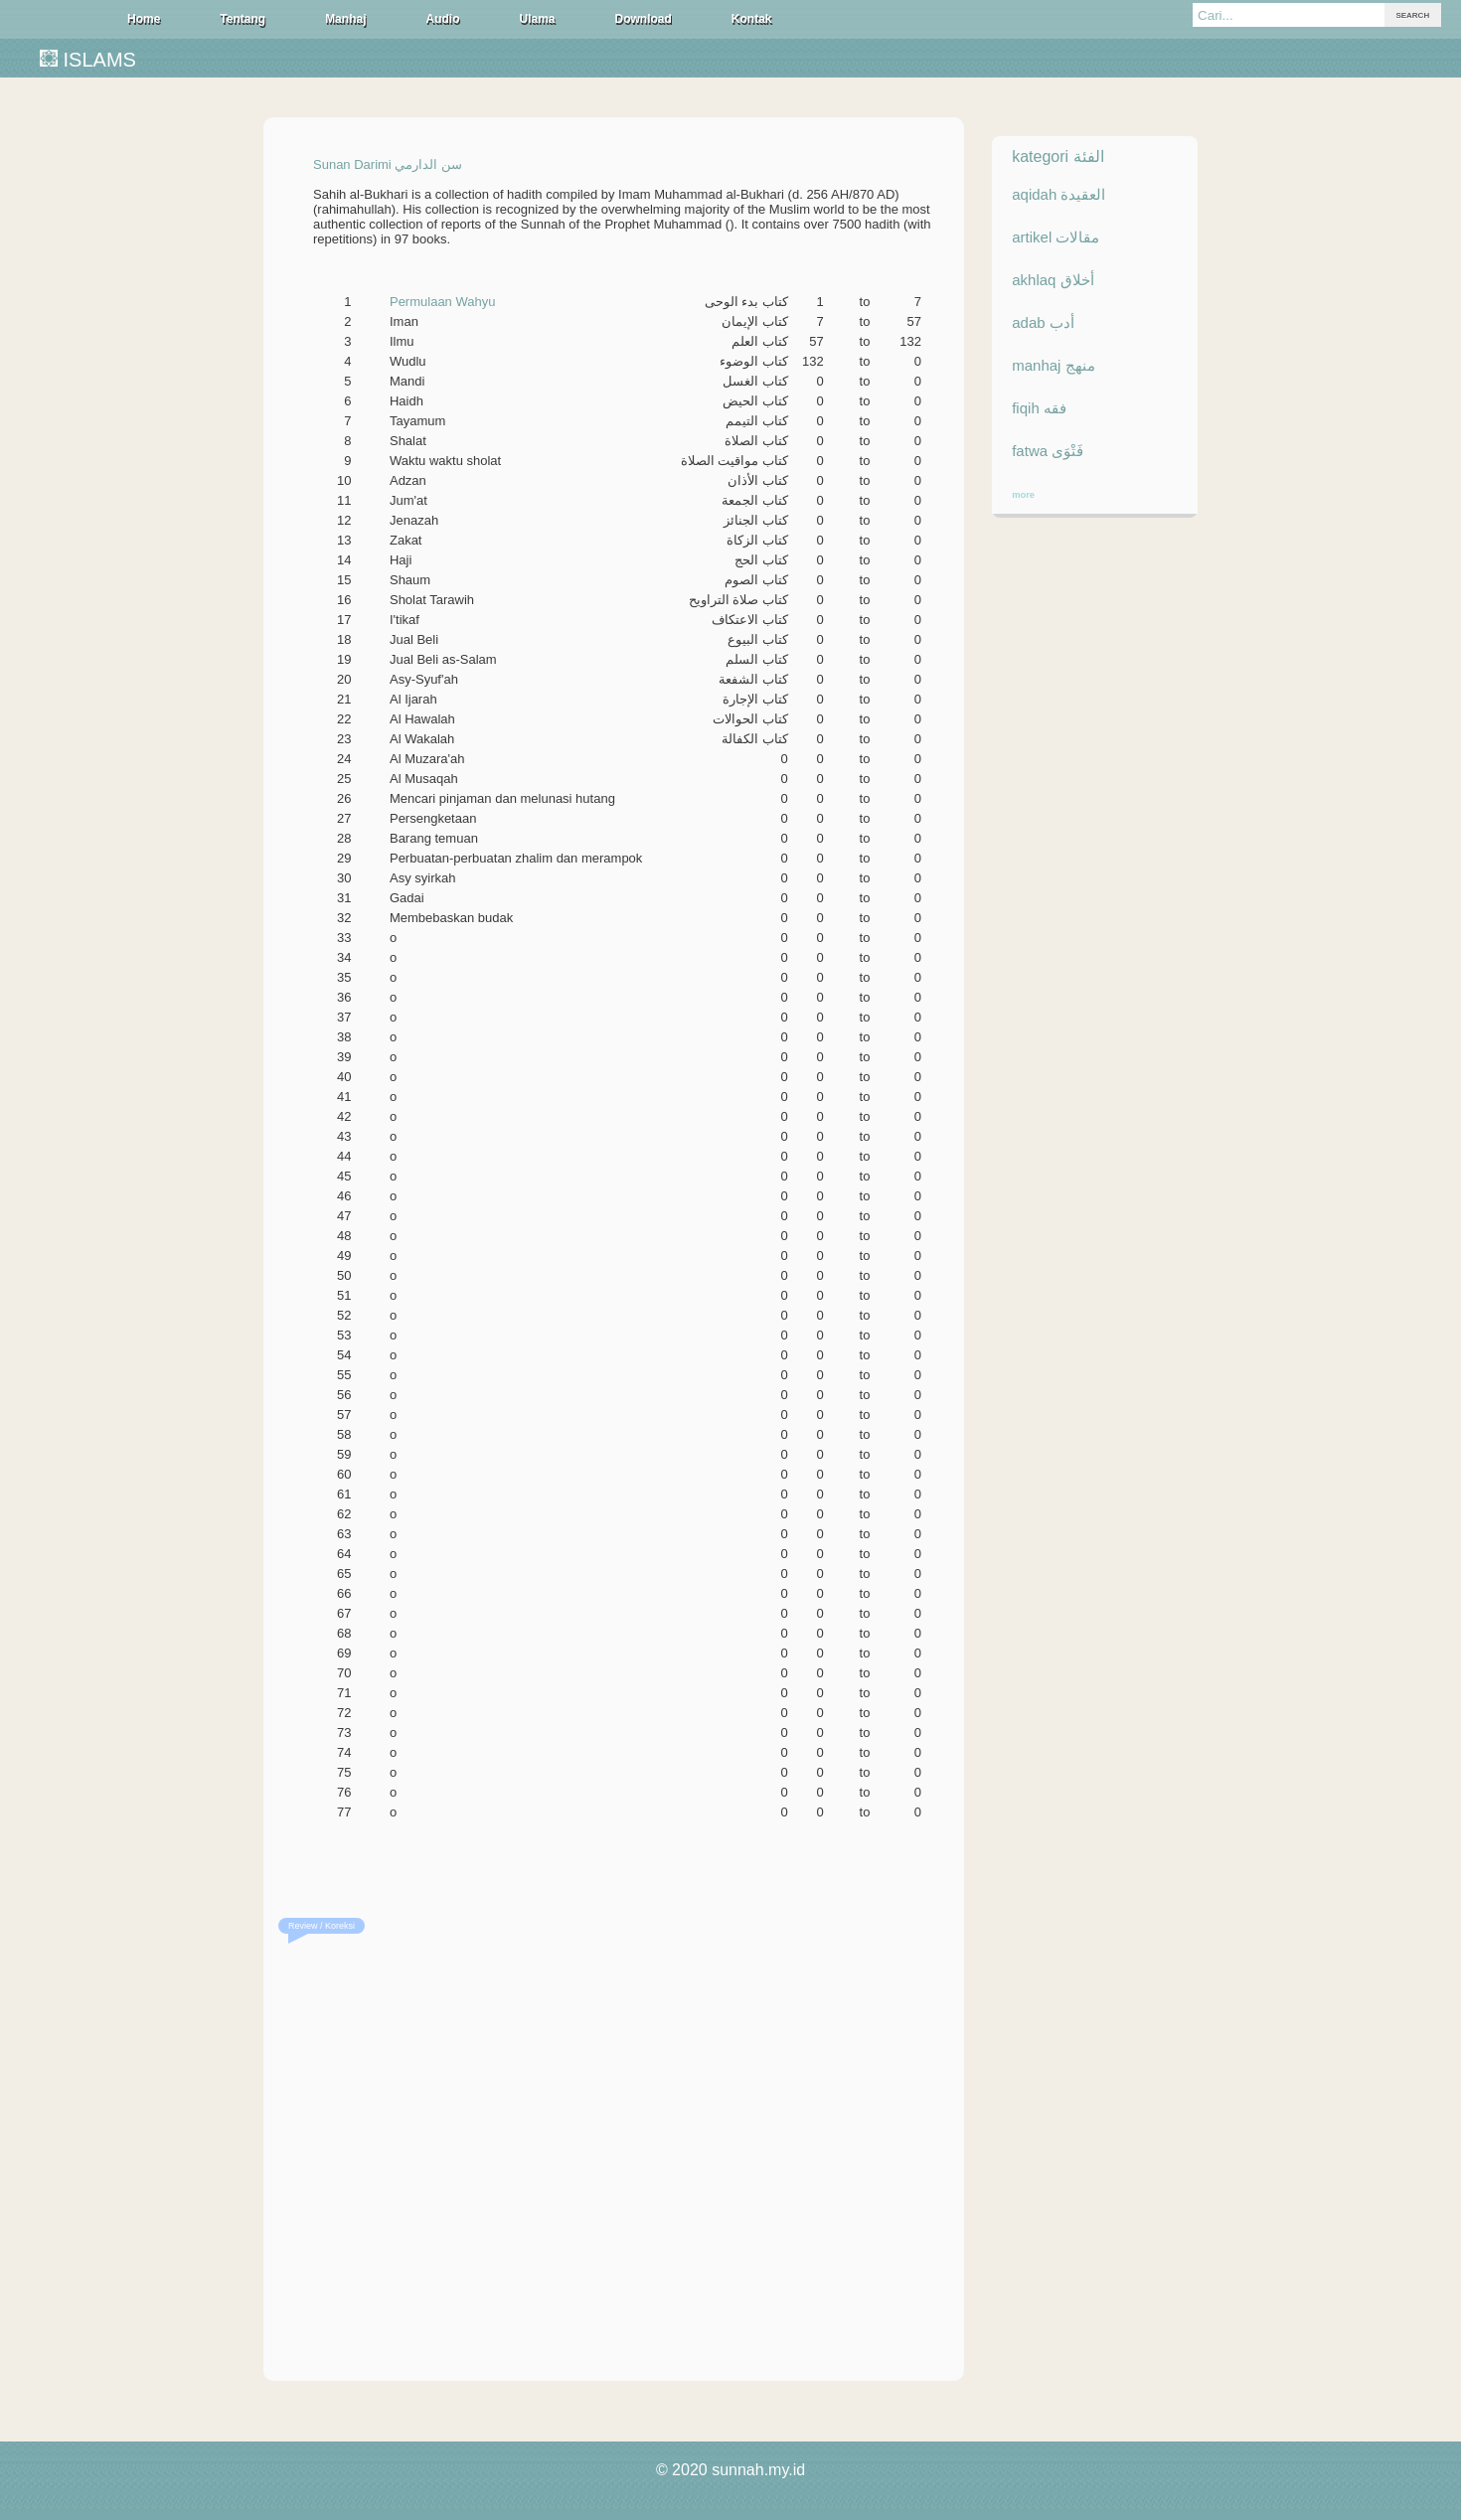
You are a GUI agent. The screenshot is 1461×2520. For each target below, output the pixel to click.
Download (643, 19)
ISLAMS (88, 60)
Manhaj (345, 19)
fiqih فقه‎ (1039, 407)
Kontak (751, 19)
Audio (442, 19)
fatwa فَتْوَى (1047, 450)
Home (143, 19)
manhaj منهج (1053, 365)
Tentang (242, 19)
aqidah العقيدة (1058, 194)
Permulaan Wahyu (442, 301)
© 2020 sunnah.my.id (730, 2469)
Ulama (537, 19)
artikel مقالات (1055, 237)
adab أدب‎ (1043, 322)
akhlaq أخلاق (1052, 279)
